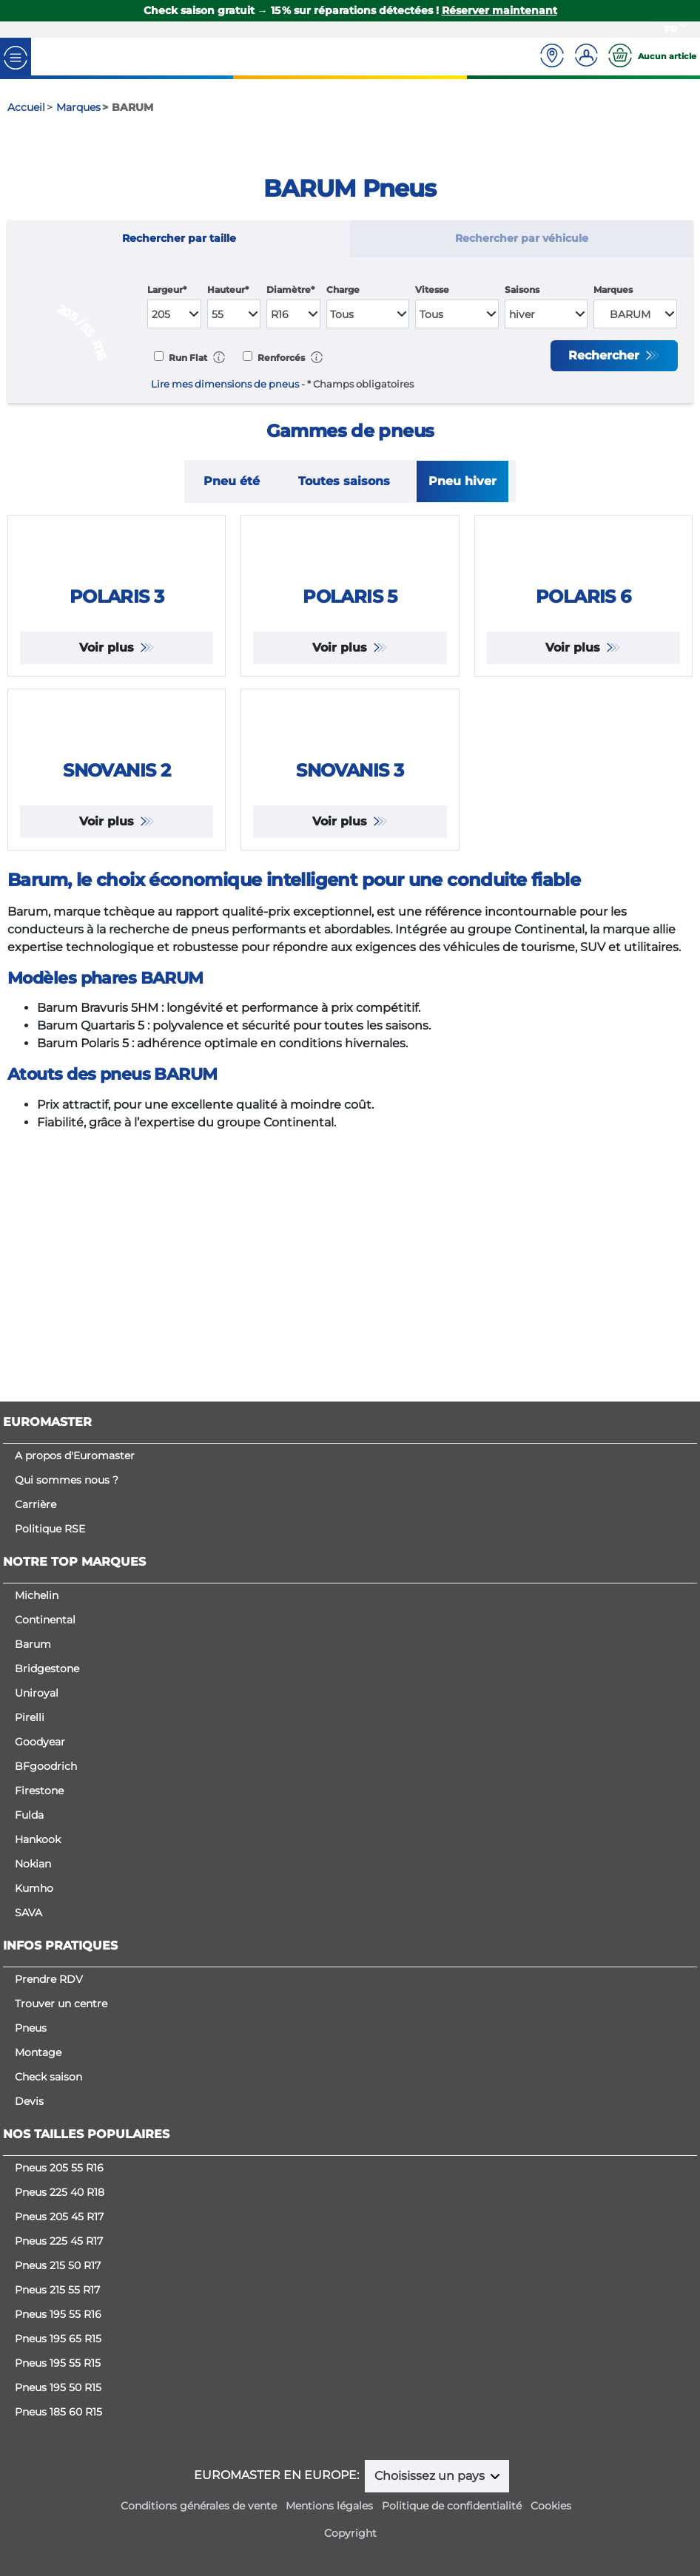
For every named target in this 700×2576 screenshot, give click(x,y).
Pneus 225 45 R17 (59, 2241)
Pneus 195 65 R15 (58, 2338)
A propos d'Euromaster (75, 1455)
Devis (29, 2101)
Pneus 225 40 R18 (59, 2192)
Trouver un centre (61, 2003)
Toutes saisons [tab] (344, 481)
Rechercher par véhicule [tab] (521, 238)
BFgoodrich (46, 1766)
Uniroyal (36, 1693)
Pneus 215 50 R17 (58, 2265)
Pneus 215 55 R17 (57, 2289)
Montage (38, 2052)
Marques (613, 289)
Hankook (38, 1839)
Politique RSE (50, 1528)
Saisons (522, 289)
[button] (219, 357)
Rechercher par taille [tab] (179, 238)
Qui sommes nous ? (66, 1480)
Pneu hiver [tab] (462, 481)
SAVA (28, 1912)
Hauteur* (228, 289)
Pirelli (29, 1717)
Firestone (39, 1790)
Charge (343, 289)
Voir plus (108, 778)
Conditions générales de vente (199, 2505)
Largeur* (166, 289)
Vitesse (432, 289)
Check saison (48, 2076)
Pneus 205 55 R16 (59, 2167)
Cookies (551, 2505)
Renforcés (280, 357)
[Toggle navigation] (15, 56)
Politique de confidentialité (452, 2505)
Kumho (34, 1888)
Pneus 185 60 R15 (58, 2411)
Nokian (33, 1863)
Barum (33, 1644)
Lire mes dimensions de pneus (225, 384)
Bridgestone (47, 1668)
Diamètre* (290, 289)
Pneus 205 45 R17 (59, 2216)
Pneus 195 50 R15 (58, 2387)
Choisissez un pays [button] (431, 2476)
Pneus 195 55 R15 (58, 2363)
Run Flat (186, 357)
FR (670, 29)
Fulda (29, 1815)
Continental (45, 1619)
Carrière (35, 1504)
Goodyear (40, 1741)
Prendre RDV (49, 1979)
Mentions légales (329, 2505)
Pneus (31, 2028)
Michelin (36, 1595)
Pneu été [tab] (231, 481)
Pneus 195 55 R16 (58, 2314)
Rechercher (605, 355)
